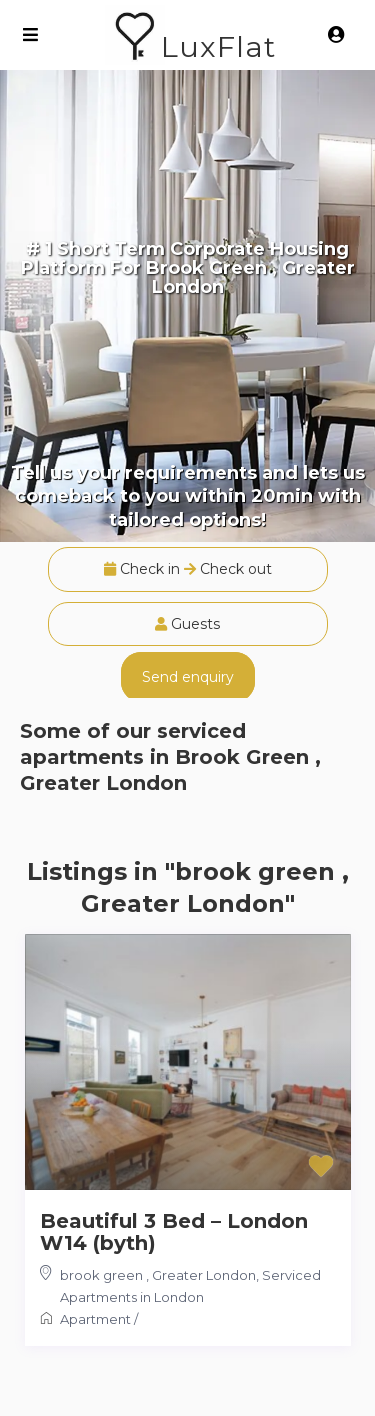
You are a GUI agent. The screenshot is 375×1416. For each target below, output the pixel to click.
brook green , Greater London (158, 1275)
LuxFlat (218, 46)
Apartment (95, 1319)
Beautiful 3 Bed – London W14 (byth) (174, 1232)
